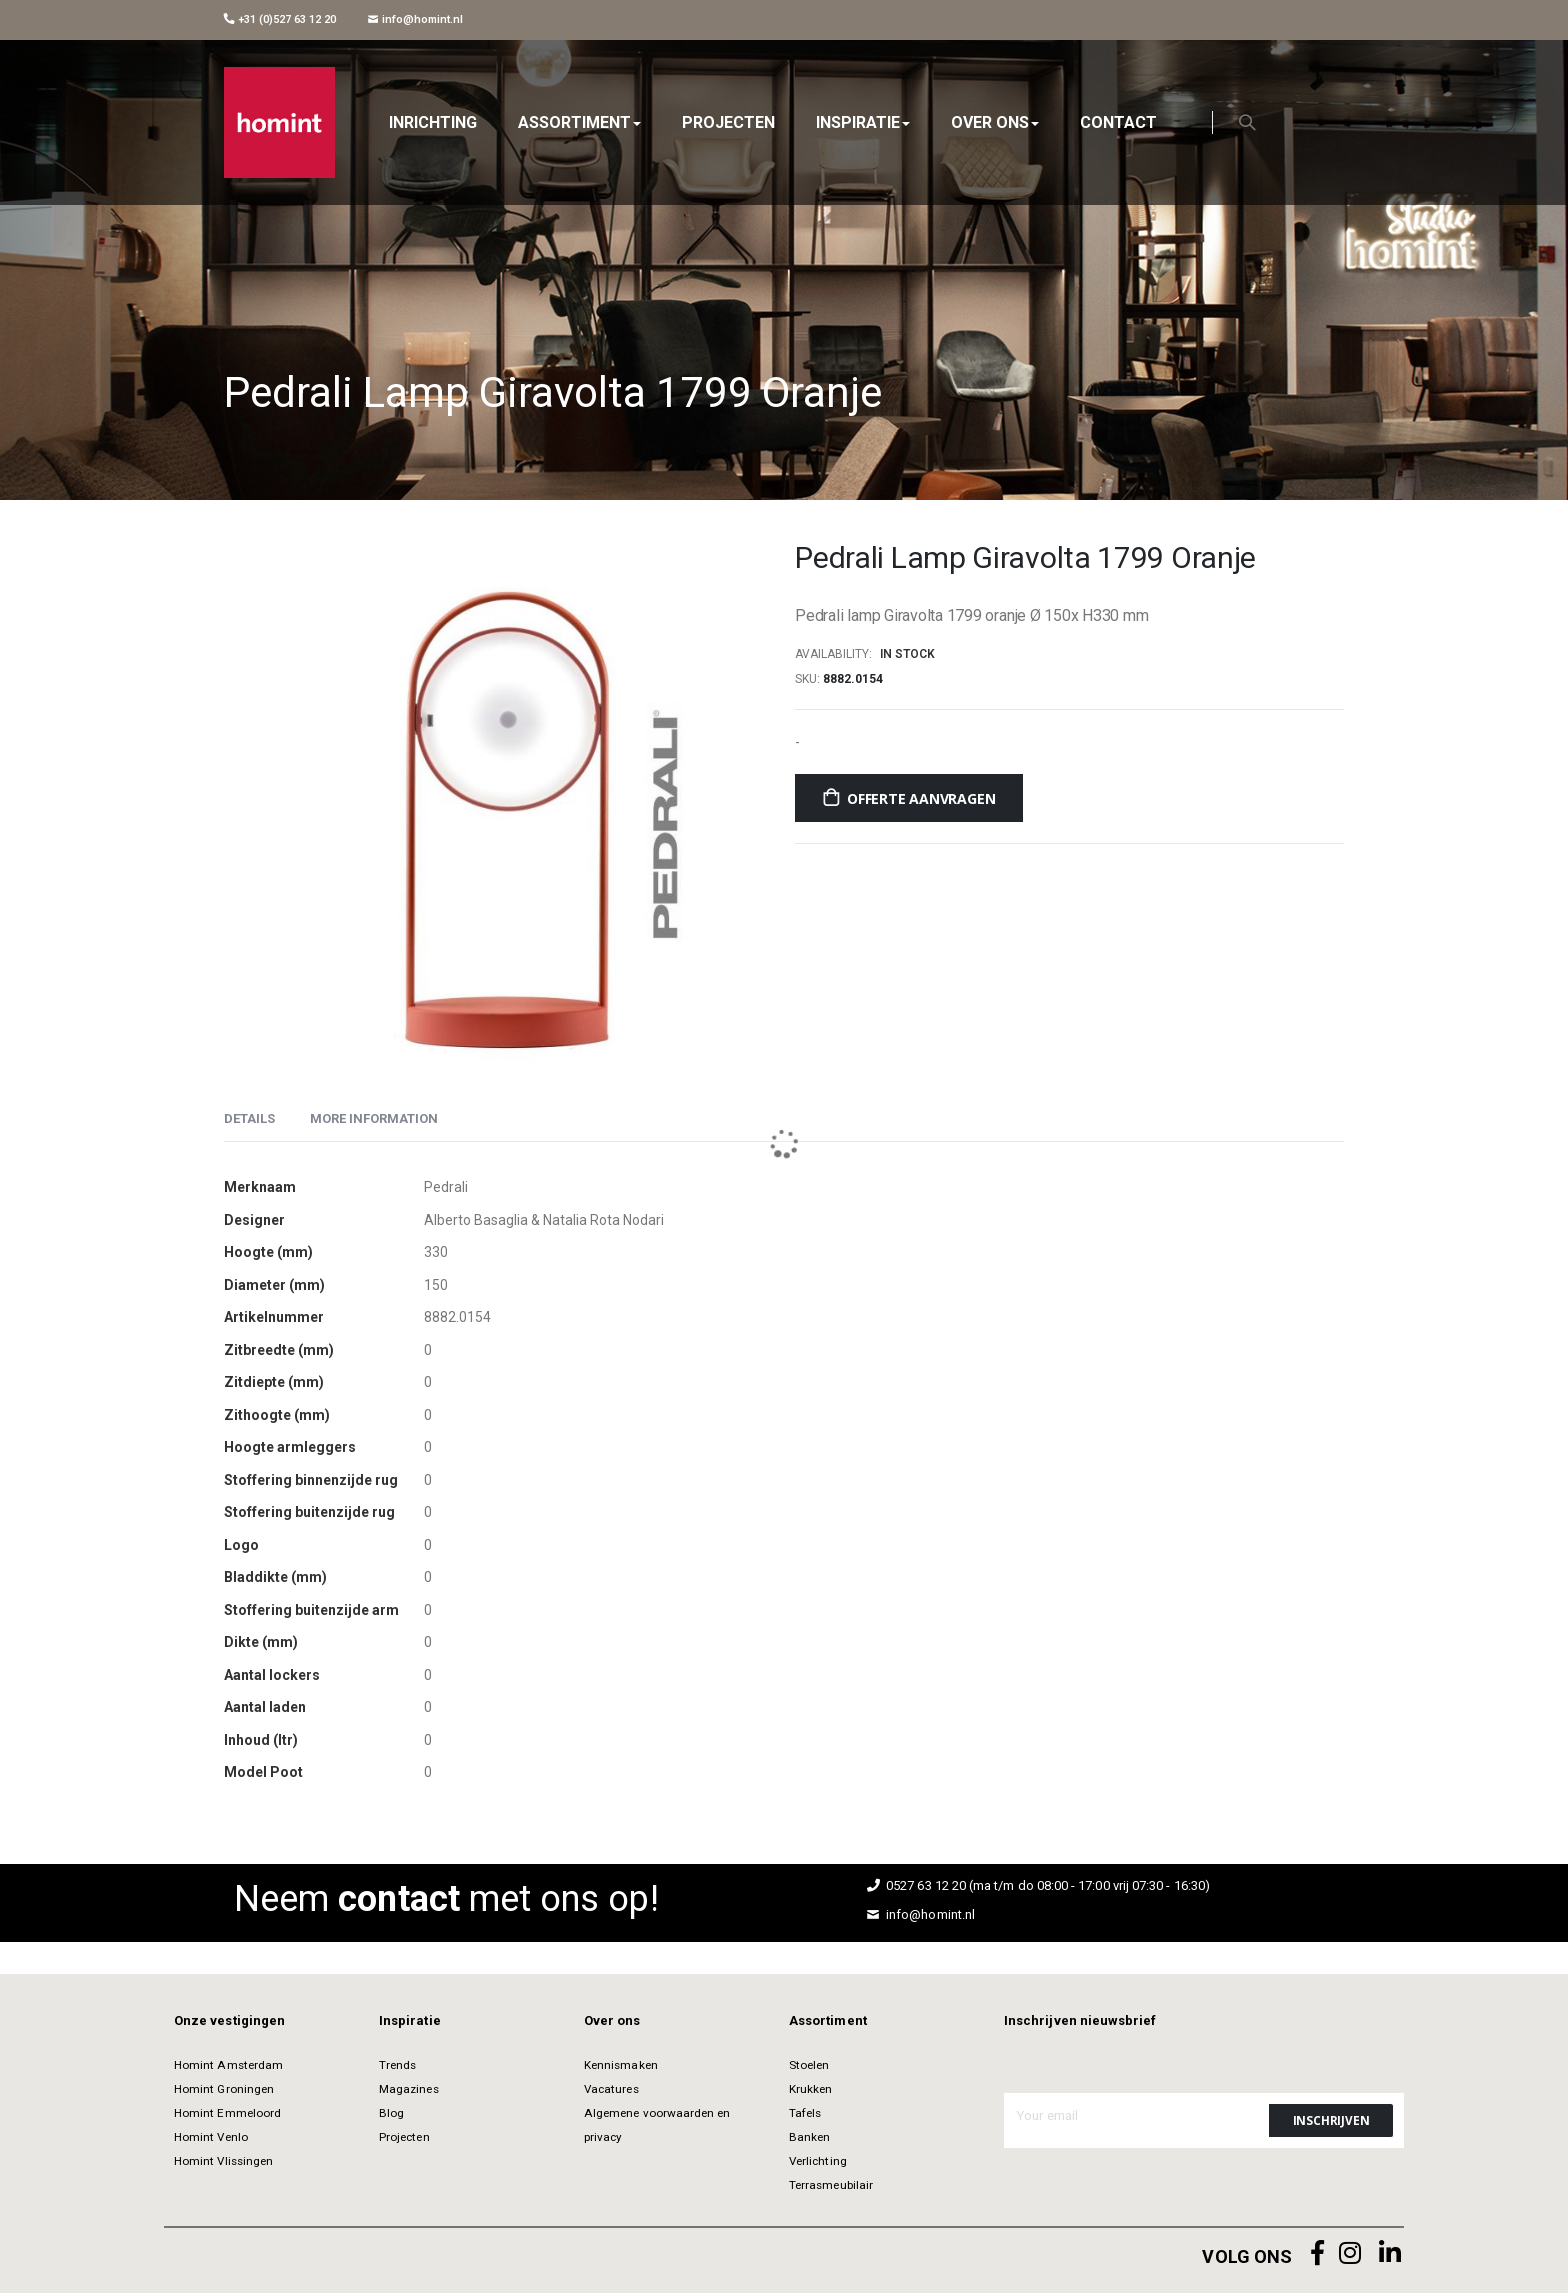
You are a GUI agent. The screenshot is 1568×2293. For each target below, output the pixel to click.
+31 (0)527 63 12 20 (280, 19)
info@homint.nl (415, 19)
